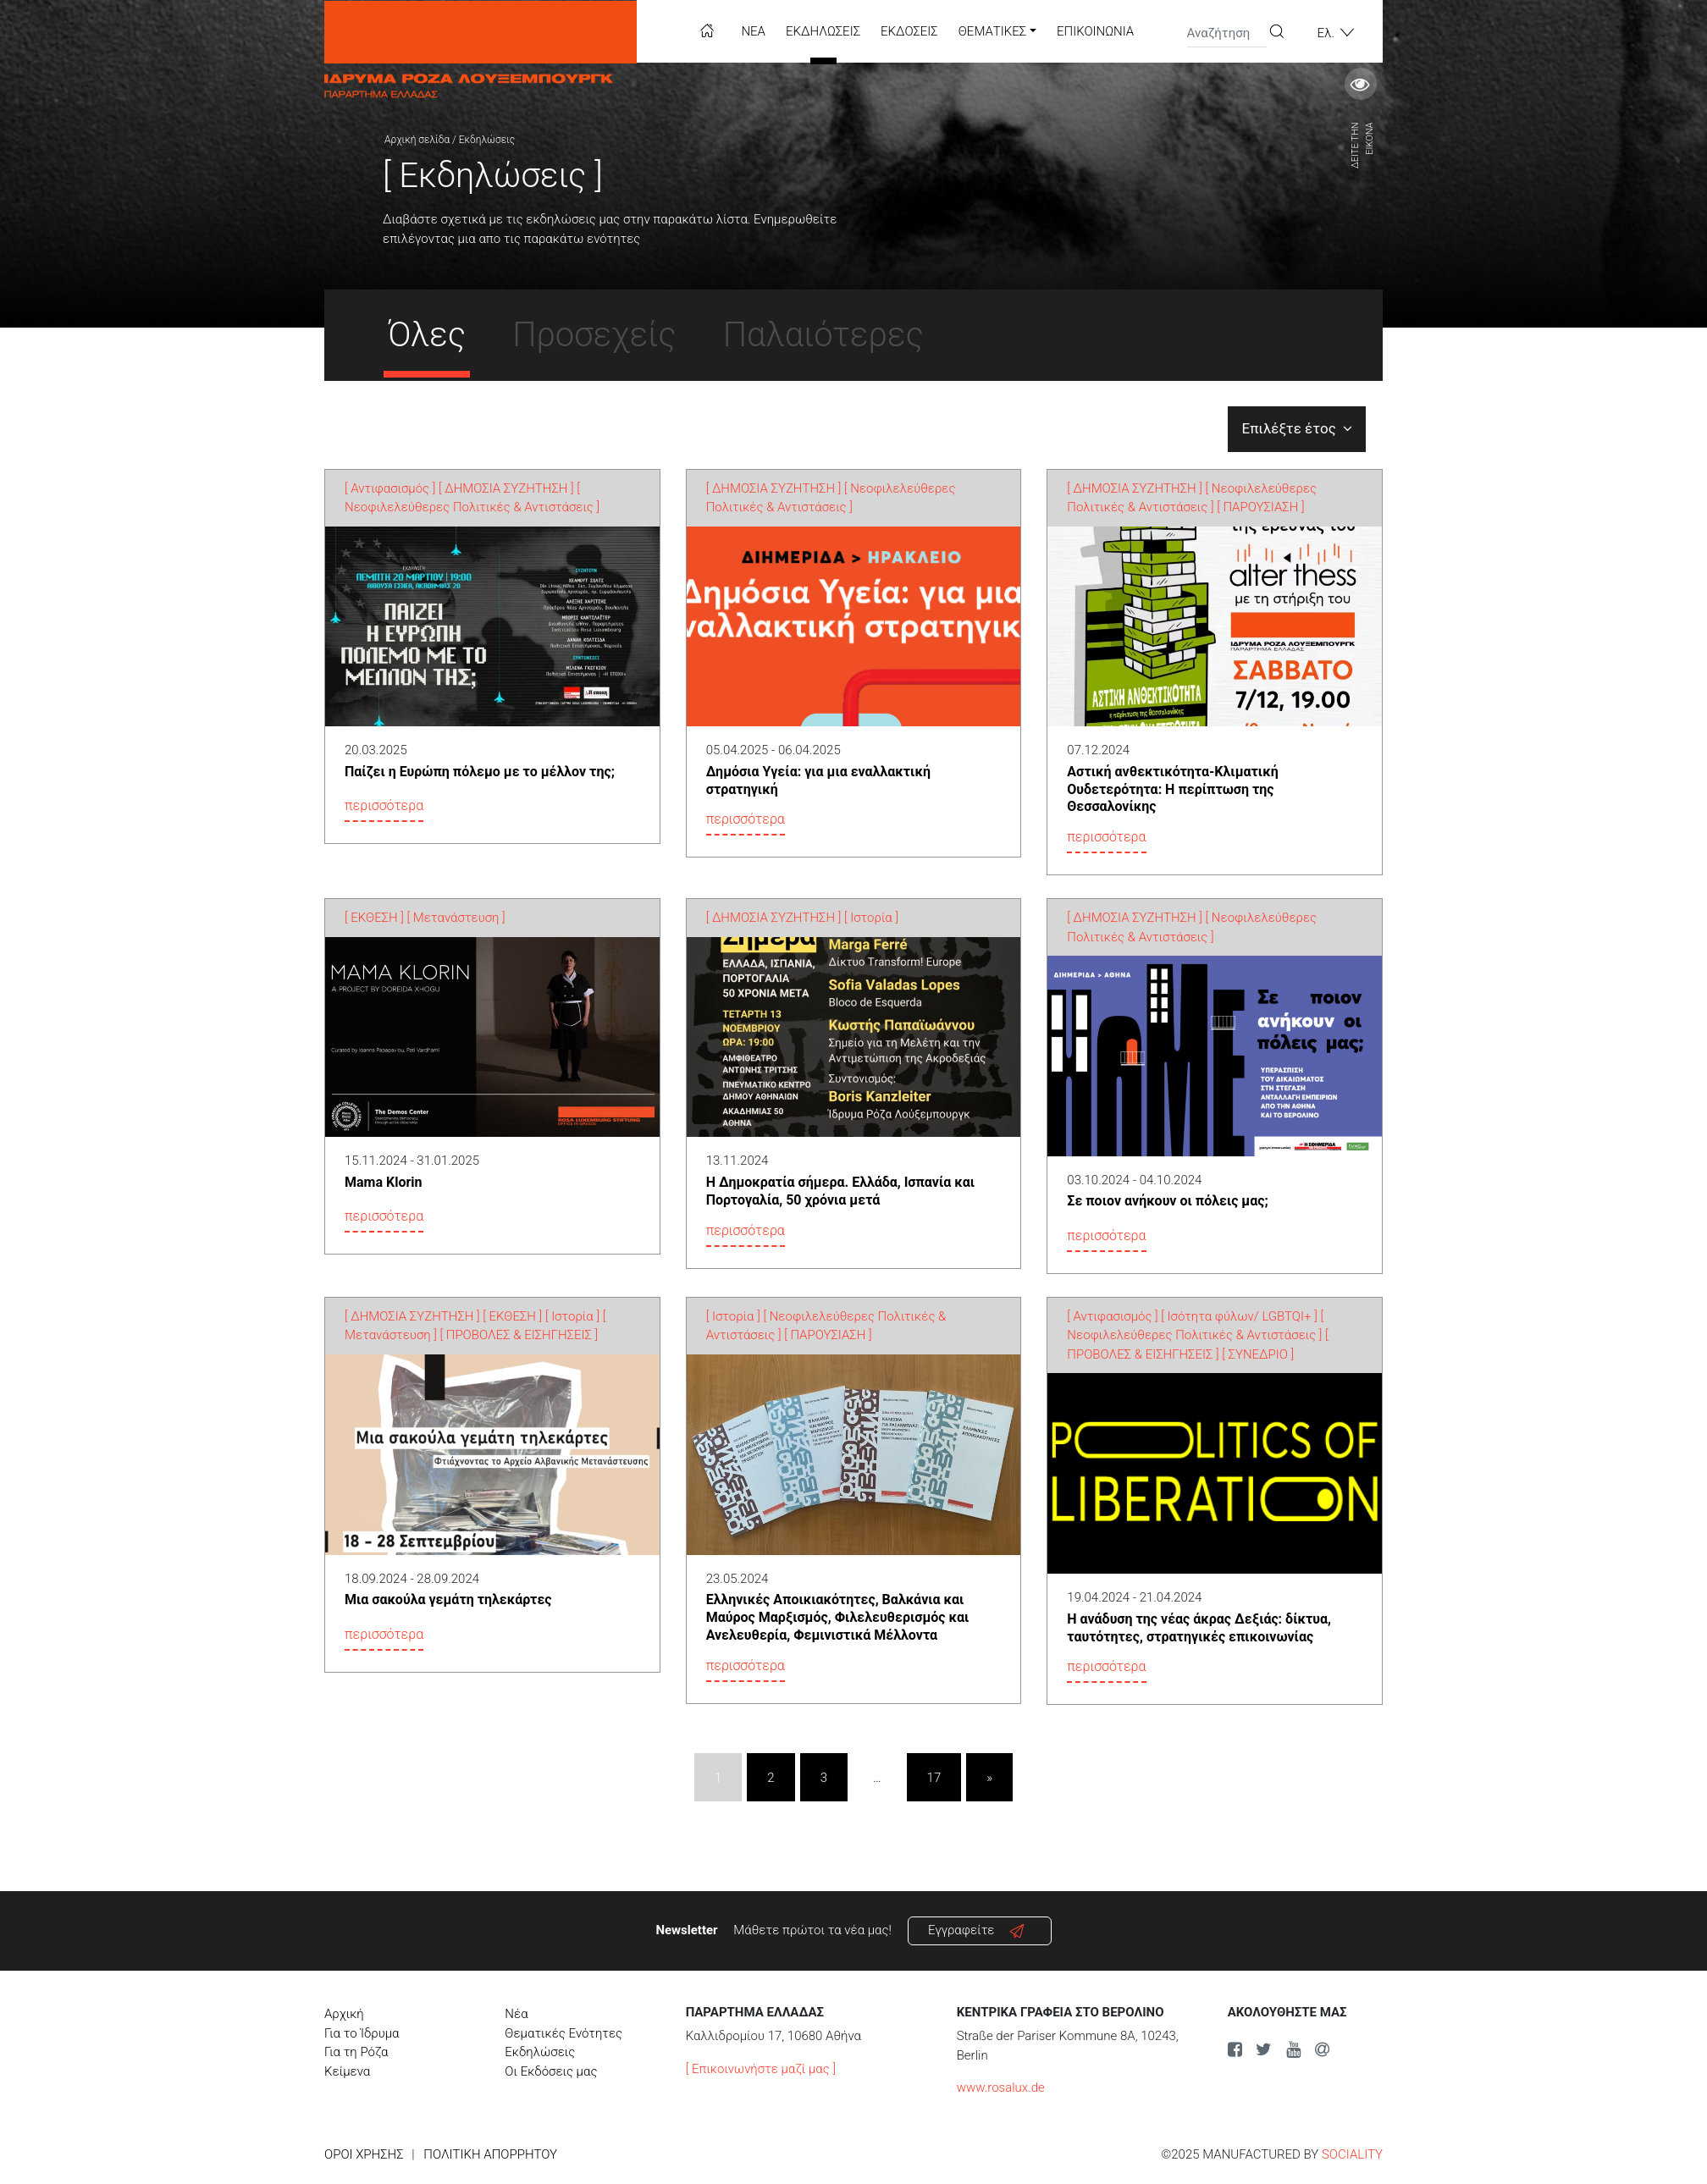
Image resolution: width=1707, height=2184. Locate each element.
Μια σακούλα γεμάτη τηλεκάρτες (448, 1599)
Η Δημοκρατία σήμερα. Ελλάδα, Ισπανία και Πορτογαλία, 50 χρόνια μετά (840, 1191)
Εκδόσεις (909, 31)
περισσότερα (384, 805)
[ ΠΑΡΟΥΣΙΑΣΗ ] (1260, 507)
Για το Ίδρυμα (362, 2033)
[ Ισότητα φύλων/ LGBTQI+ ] (1239, 1316)
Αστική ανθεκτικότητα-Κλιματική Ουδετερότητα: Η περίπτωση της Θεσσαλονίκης (1172, 789)
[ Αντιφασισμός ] (390, 488)
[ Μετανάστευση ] (456, 917)
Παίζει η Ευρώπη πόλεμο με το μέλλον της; (480, 772)
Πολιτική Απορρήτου (490, 2154)
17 (934, 1777)
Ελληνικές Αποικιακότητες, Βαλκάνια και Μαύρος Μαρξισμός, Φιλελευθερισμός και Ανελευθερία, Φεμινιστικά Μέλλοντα (838, 1617)
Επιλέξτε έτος (1296, 428)
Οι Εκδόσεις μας (551, 2071)
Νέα (753, 31)
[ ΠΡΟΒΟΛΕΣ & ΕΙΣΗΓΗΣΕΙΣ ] (519, 1335)
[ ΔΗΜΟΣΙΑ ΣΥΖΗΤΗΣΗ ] (506, 488)
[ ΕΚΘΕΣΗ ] (374, 917)
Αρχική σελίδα (417, 140)
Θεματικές (992, 31)
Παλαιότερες (823, 335)
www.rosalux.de (1001, 2087)
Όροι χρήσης (364, 2154)
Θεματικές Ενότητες (563, 2033)
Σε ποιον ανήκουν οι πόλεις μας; (1167, 1201)
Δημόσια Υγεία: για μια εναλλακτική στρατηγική (818, 780)
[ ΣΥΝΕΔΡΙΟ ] (1258, 1354)
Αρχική (344, 2013)
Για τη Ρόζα (356, 2052)
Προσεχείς (594, 335)
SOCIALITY (1352, 2154)
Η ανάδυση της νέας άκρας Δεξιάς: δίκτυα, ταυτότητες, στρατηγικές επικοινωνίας (1199, 1628)
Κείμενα (347, 2071)
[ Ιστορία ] (871, 917)
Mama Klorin (383, 1182)
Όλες (427, 335)
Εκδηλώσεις (823, 31)
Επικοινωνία (1095, 31)
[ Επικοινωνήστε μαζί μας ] (761, 2068)
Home (707, 30)
